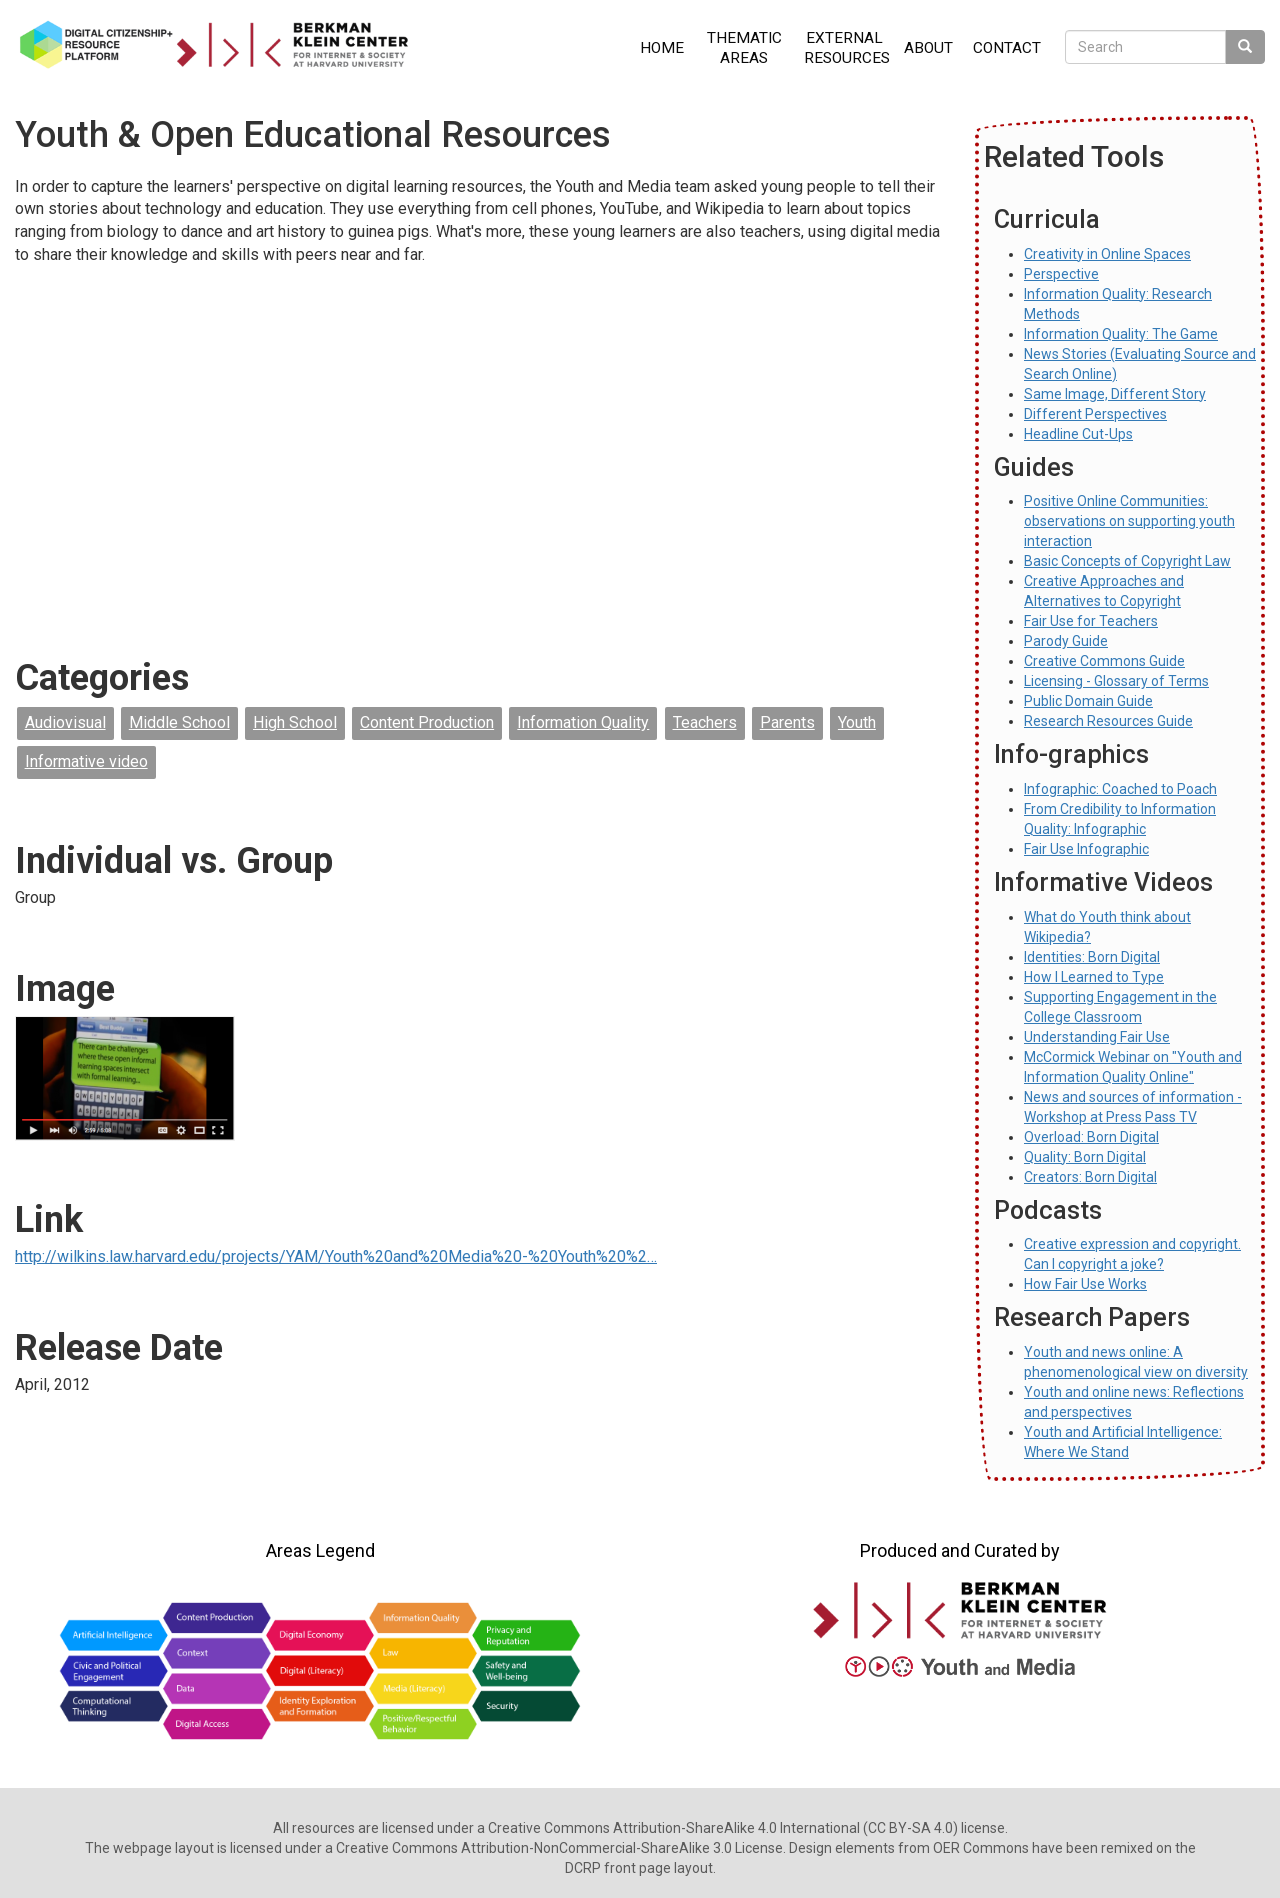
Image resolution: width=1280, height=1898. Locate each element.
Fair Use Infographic (1086, 849)
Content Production (427, 722)
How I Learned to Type (1094, 977)
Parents (787, 722)
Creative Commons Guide (1104, 661)
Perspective (1061, 274)
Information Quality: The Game (1121, 334)
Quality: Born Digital (1085, 1157)
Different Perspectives (1095, 414)
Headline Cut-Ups (1078, 434)
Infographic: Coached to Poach (1120, 789)
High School (295, 722)
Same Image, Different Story (1115, 394)
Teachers (705, 722)
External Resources (847, 48)
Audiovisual (65, 722)
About (928, 48)
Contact (1007, 48)
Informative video (86, 761)
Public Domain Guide (1088, 701)
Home (662, 48)
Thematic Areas (744, 48)
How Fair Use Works (1085, 1284)
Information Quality (583, 722)
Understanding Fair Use (1097, 1037)
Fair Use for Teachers (1091, 621)
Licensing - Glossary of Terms (1116, 681)
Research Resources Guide (1108, 721)
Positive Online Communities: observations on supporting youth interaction (1129, 521)
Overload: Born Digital (1091, 1137)
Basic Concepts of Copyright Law (1127, 561)
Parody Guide (1066, 641)
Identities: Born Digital (1092, 957)
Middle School (179, 722)
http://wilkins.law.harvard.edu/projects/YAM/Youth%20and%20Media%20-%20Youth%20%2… (336, 1256)
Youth (857, 722)
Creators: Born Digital (1090, 1177)
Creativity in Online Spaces (1107, 254)
